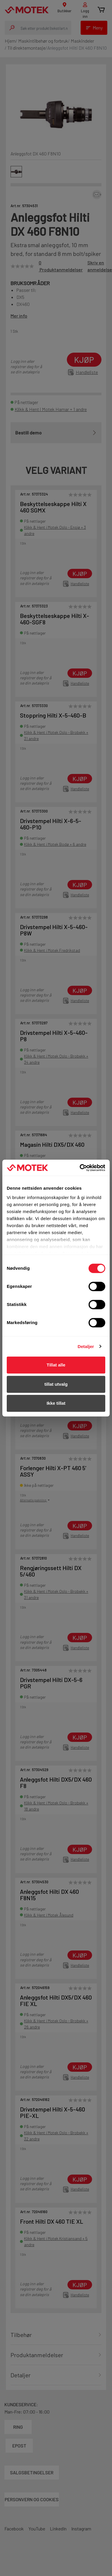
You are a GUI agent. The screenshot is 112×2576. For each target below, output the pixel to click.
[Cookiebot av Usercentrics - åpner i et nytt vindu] (80, 1168)
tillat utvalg (55, 1384)
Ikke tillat (56, 1403)
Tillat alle (56, 1364)
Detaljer (86, 1346)
